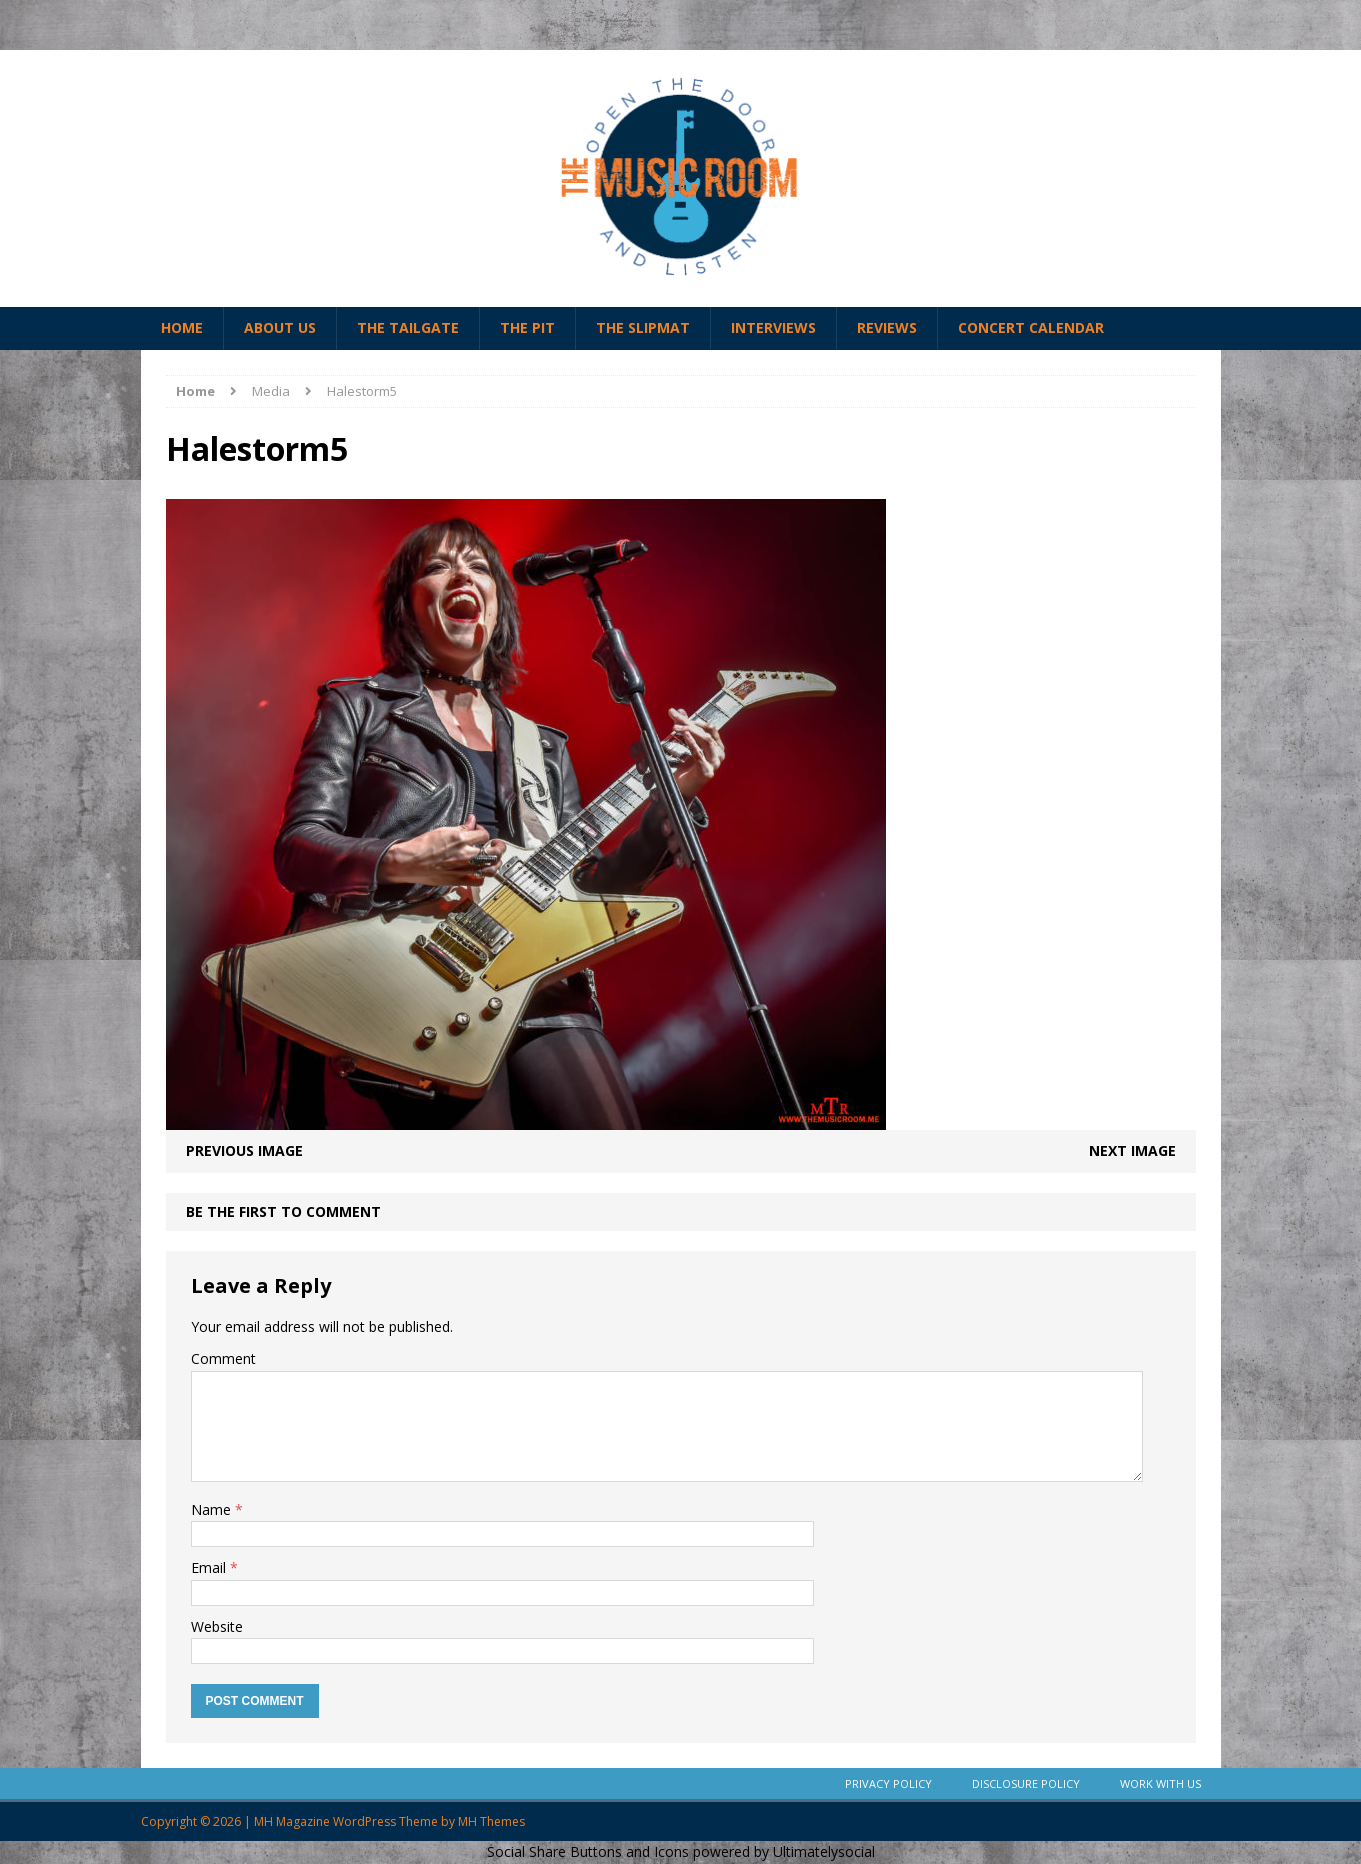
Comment (223, 1358)
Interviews (773, 327)
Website (217, 1626)
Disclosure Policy (1026, 1783)
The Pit (527, 327)
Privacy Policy (888, 1783)
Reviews (887, 327)
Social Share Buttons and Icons (588, 1851)
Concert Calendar (1031, 327)
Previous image (244, 1150)
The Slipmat (643, 327)
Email (210, 1567)
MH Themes (491, 1821)
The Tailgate (408, 327)
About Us (280, 327)
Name (213, 1509)
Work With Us (1160, 1783)
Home (182, 327)
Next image (1132, 1150)
